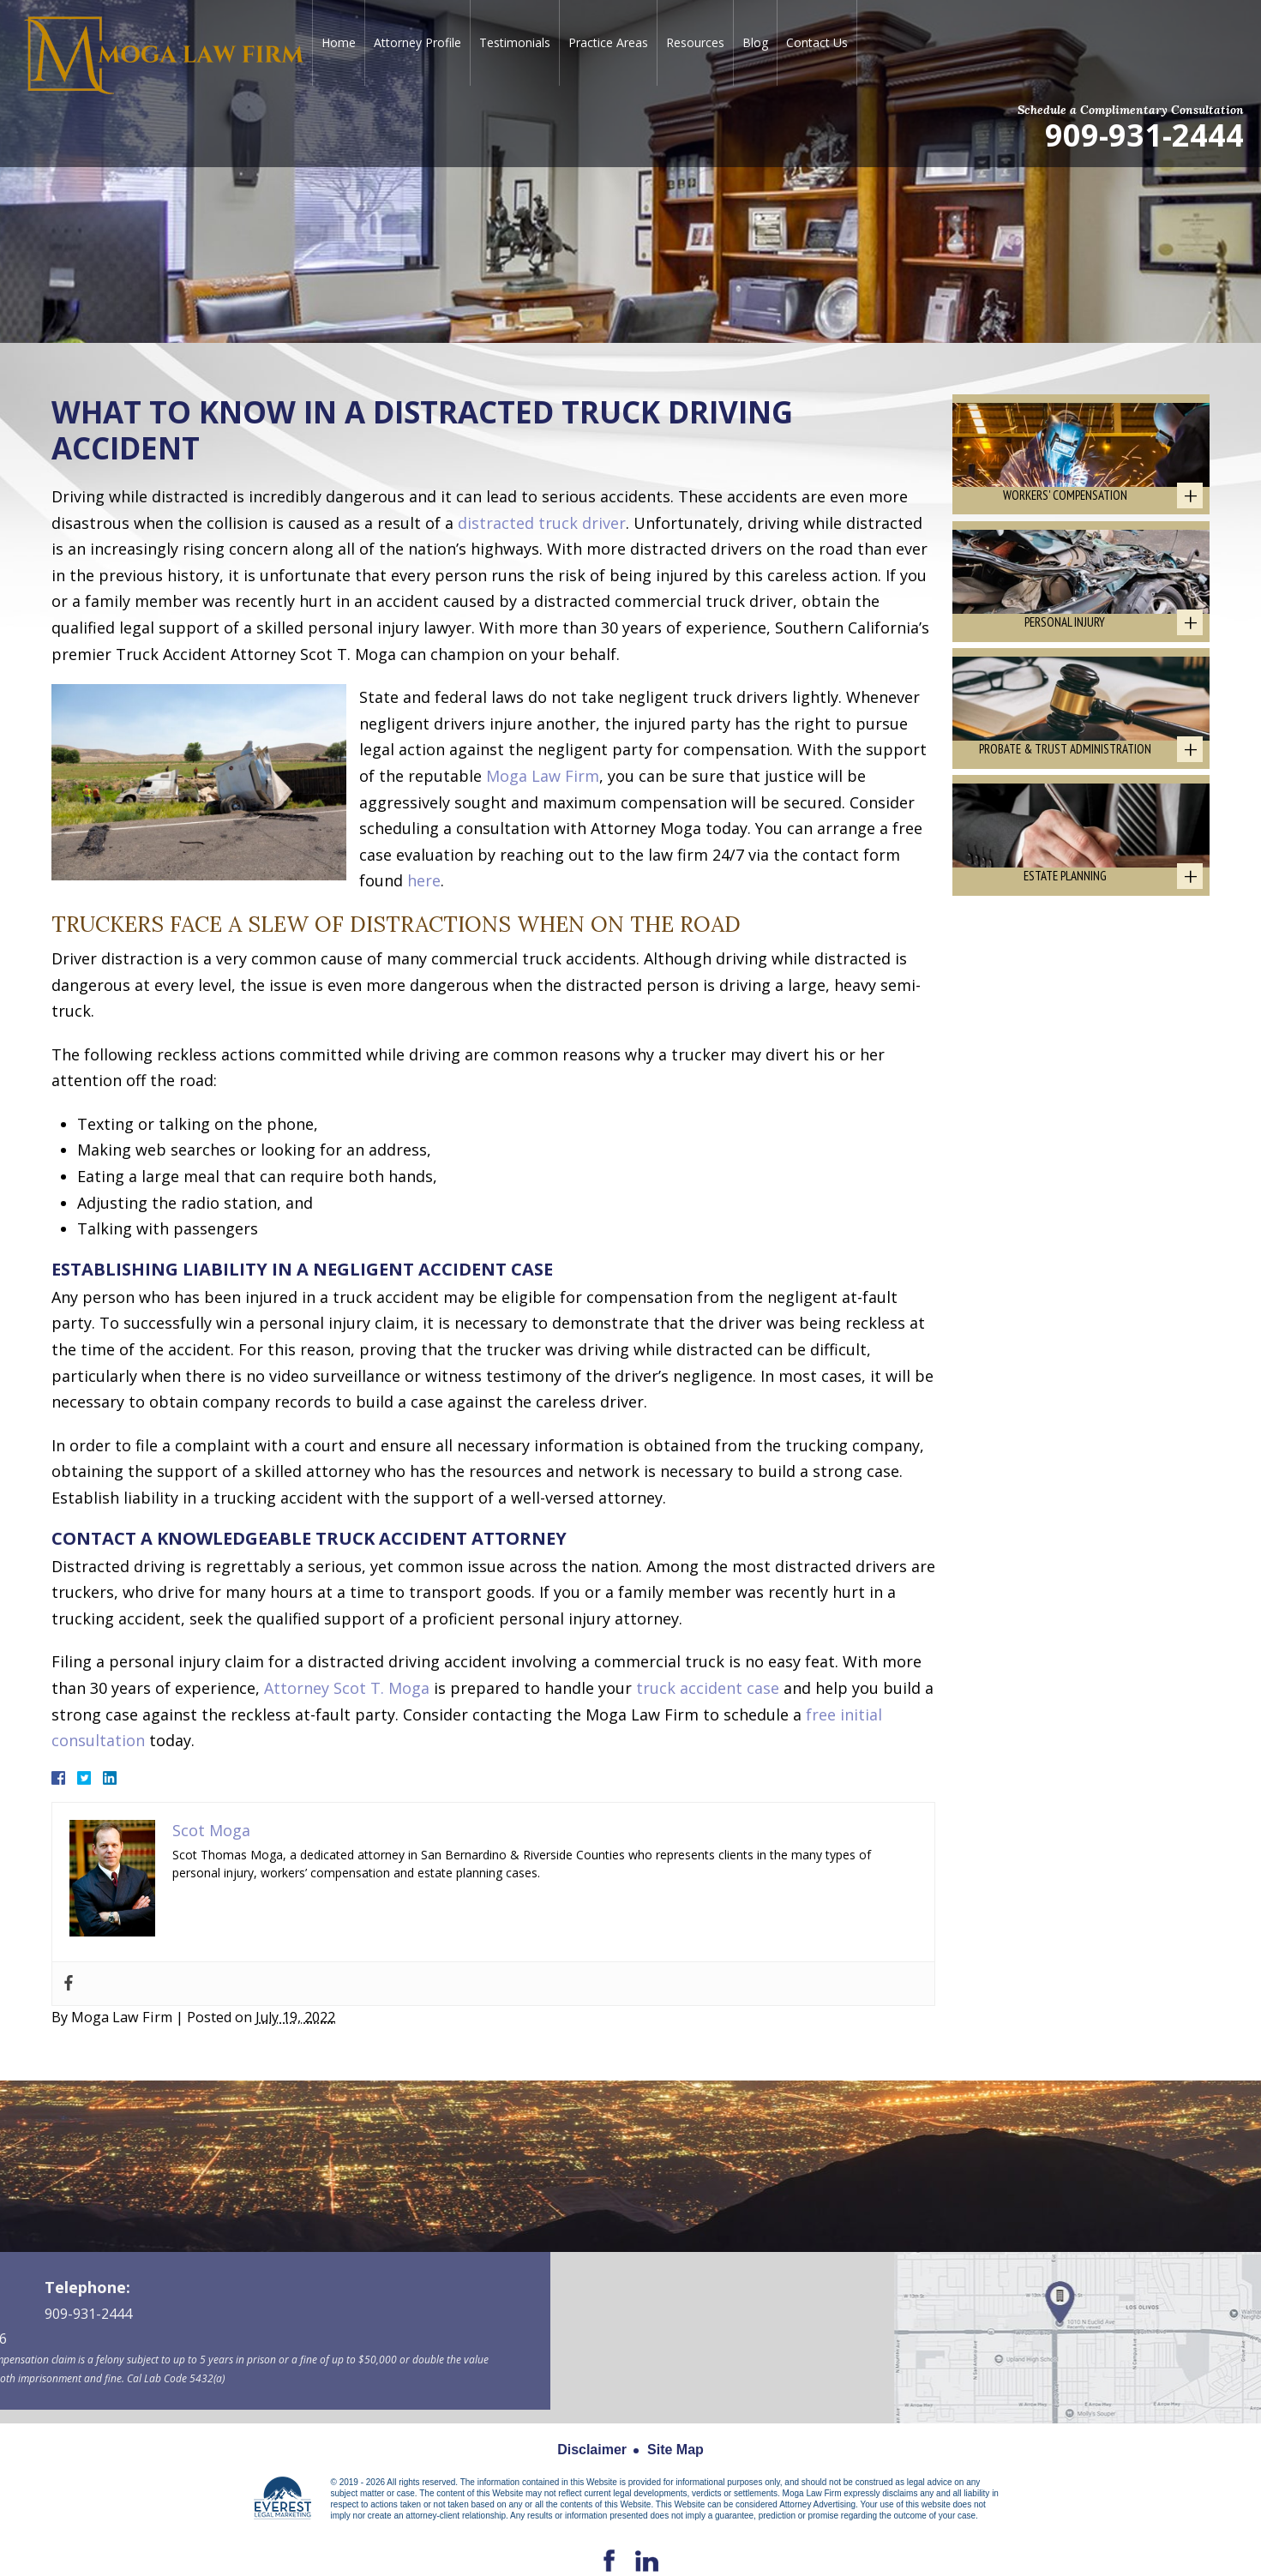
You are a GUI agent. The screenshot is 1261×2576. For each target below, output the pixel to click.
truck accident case (707, 1688)
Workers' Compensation (1065, 505)
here (424, 880)
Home (338, 42)
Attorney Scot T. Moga (346, 1688)
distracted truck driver (542, 523)
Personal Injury (1064, 643)
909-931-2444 (1144, 134)
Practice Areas (608, 42)
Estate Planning (1065, 918)
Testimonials (514, 42)
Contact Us (817, 42)
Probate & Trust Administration (1065, 780)
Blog (755, 42)
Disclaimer (592, 2449)
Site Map (675, 2449)
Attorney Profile (417, 42)
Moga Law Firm (542, 776)
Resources (695, 42)
